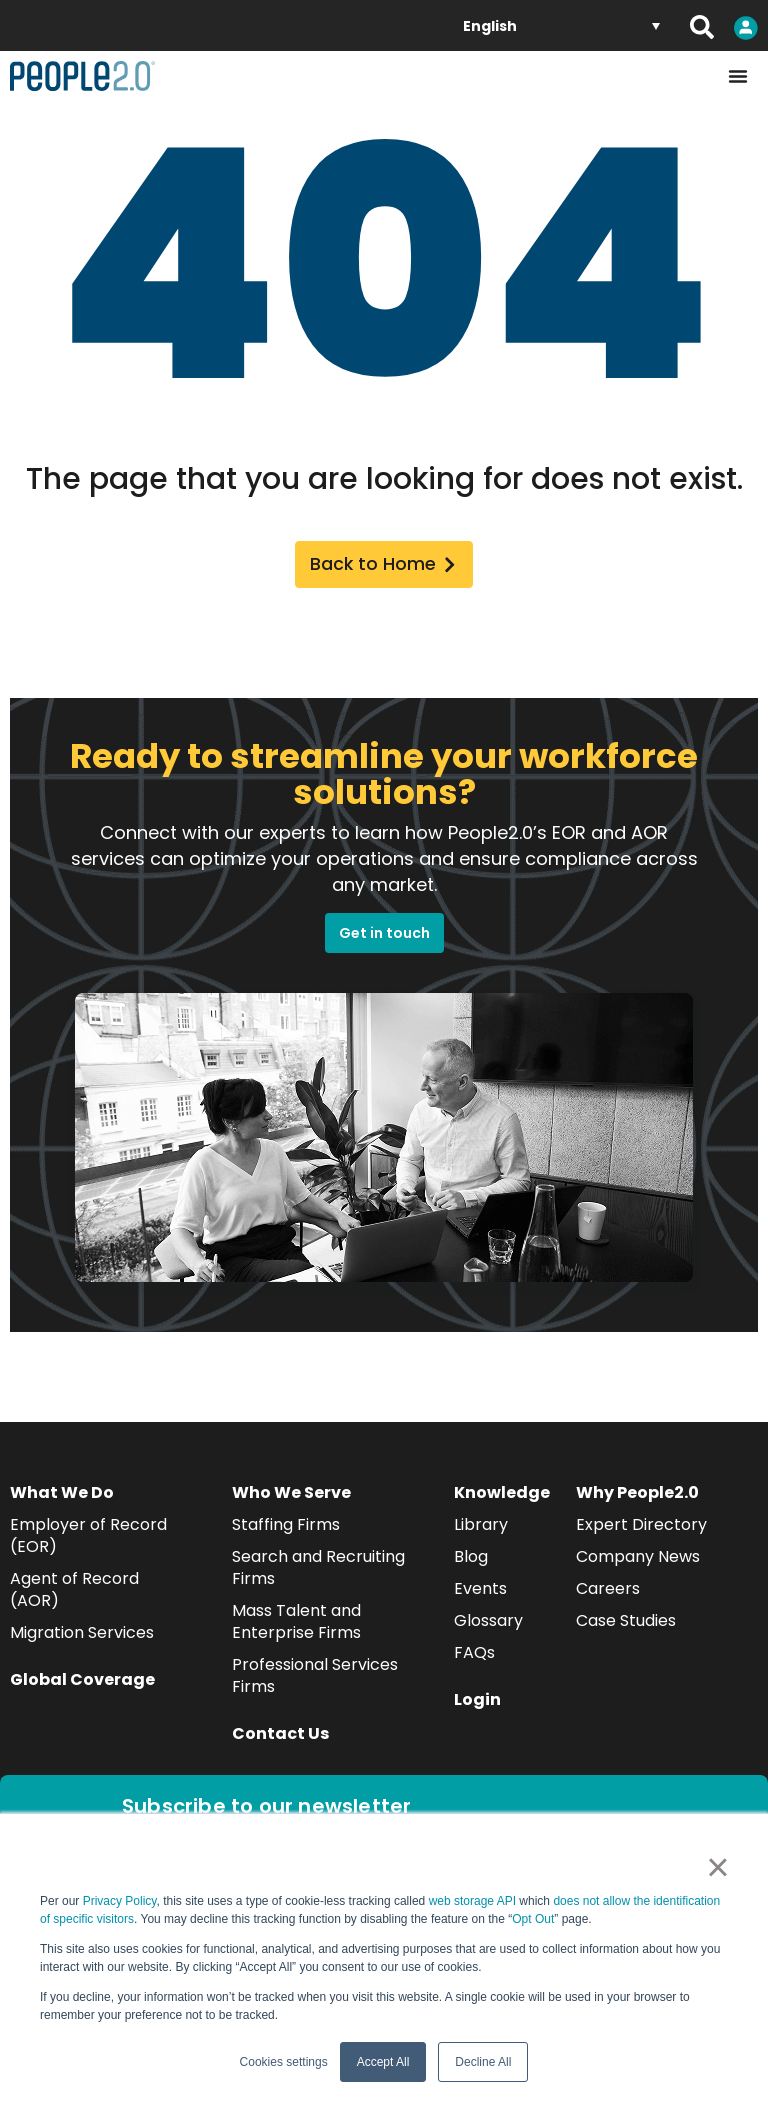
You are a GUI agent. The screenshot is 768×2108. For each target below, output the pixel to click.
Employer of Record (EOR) (88, 1542)
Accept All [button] (383, 2062)
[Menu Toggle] (738, 76)
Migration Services (82, 1639)
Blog (471, 1563)
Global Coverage (82, 1686)
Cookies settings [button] (284, 2062)
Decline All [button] (483, 2062)
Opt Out (533, 1919)
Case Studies (626, 1627)
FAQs (474, 1659)
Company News (638, 1563)
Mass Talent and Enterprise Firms (296, 1628)
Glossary (488, 1627)
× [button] (717, 1867)
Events (480, 1595)
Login (477, 1706)
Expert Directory (641, 1531)
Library (481, 1531)
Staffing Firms (286, 1531)
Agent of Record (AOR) (74, 1596)
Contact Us (280, 1740)
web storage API (474, 1901)
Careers (608, 1595)
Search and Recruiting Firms (318, 1574)
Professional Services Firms (315, 1682)
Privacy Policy (120, 1901)
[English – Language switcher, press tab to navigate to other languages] (561, 25)
